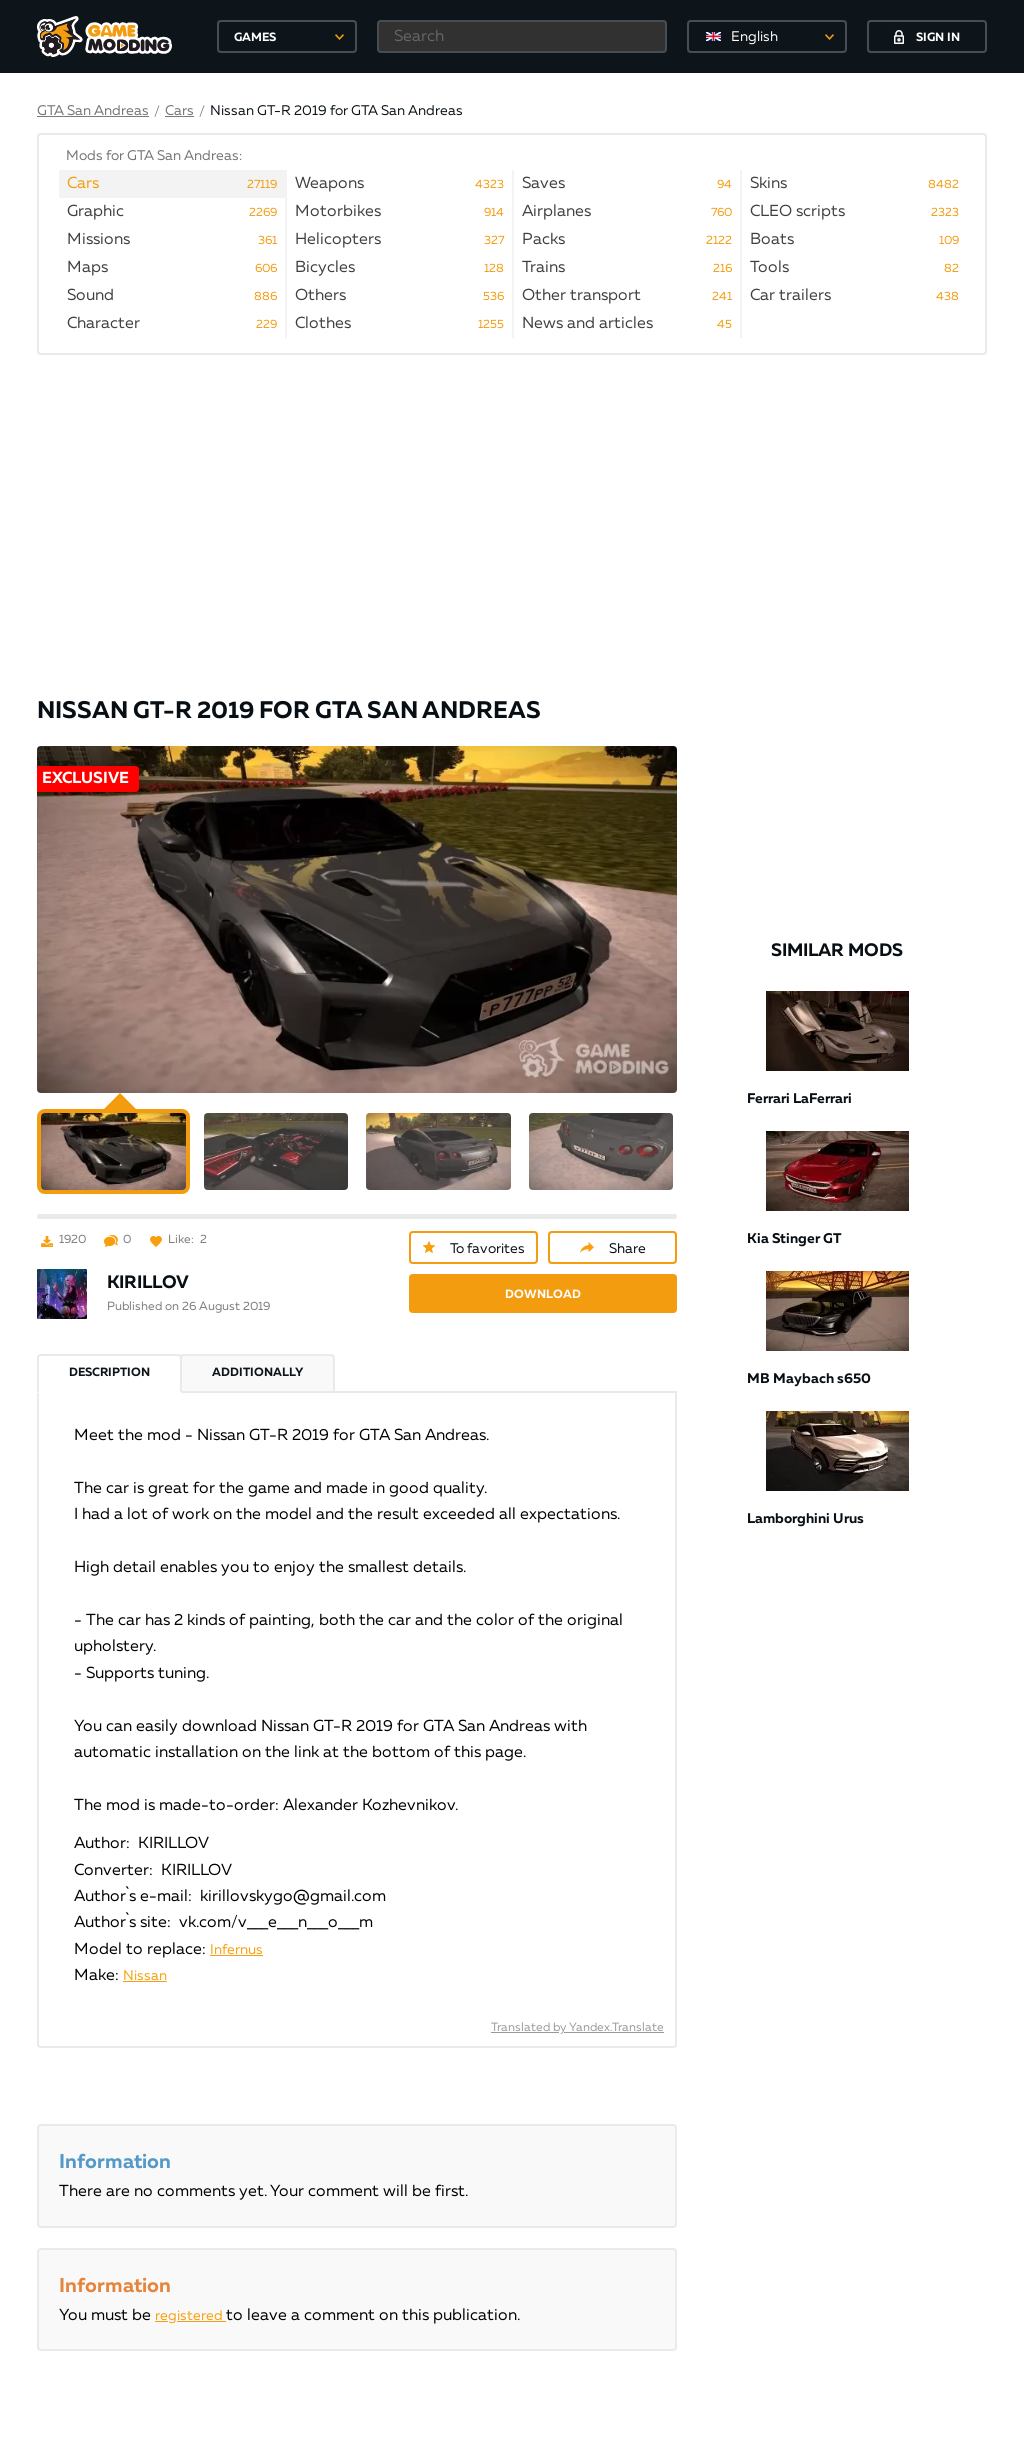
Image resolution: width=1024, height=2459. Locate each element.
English (754, 37)
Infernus (236, 1925)
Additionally (257, 1348)
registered (190, 2291)
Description (109, 1348)
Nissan (145, 1951)
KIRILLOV (148, 1258)
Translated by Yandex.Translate (577, 2003)
